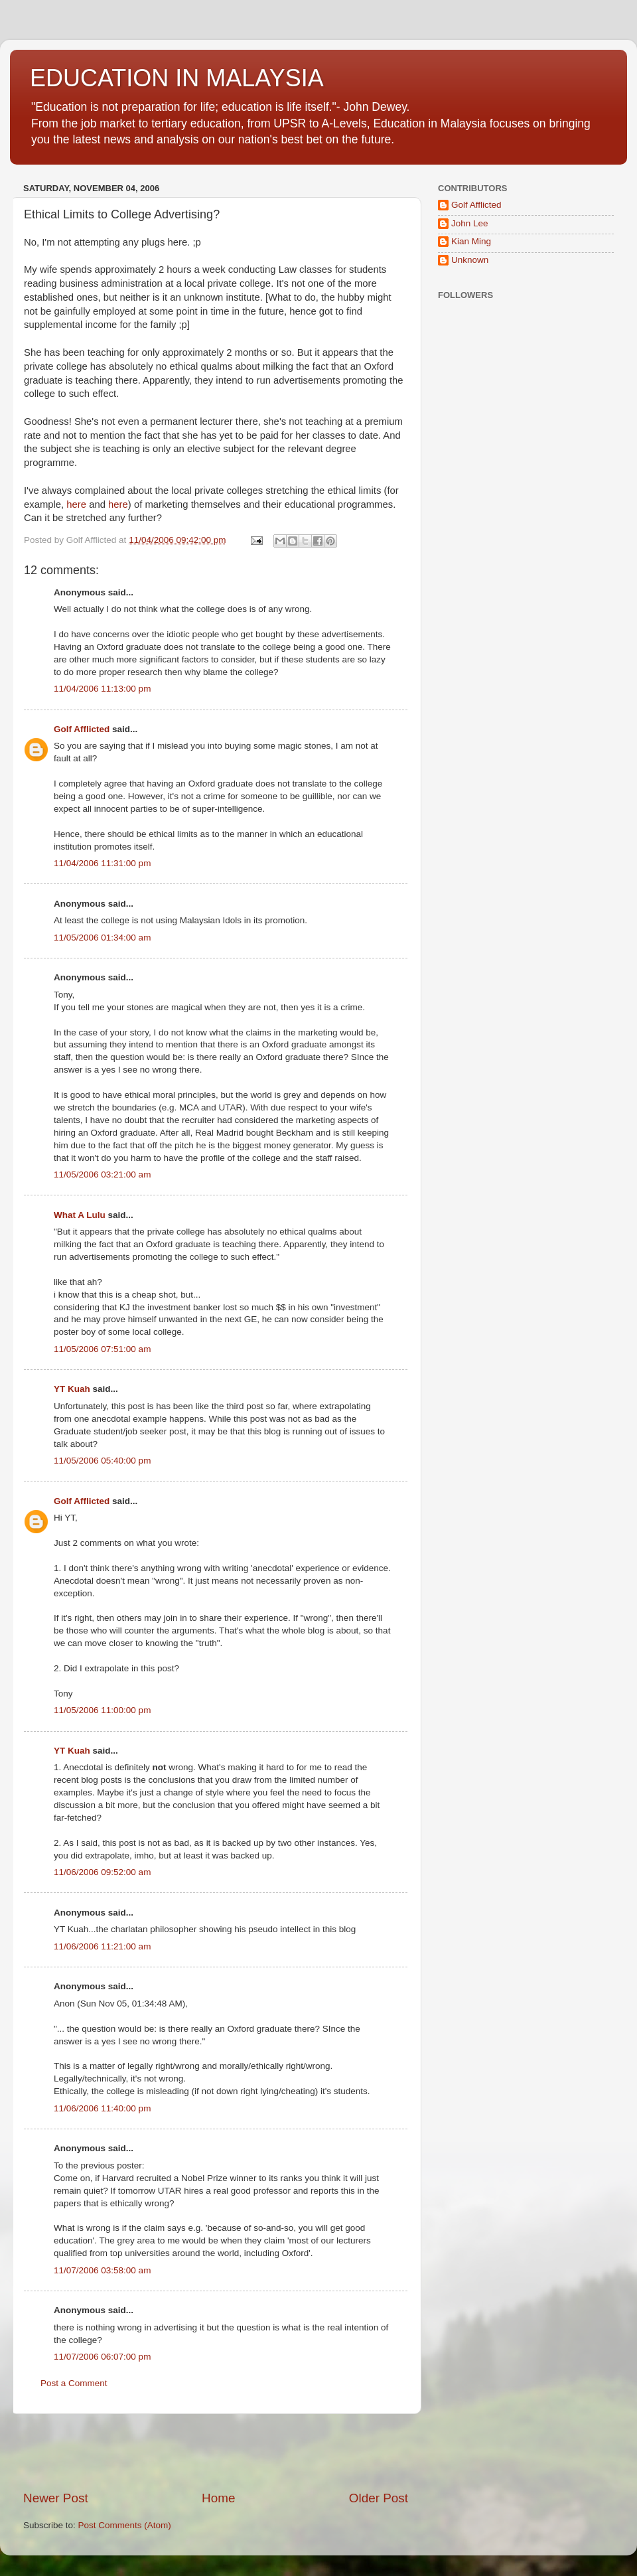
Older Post (378, 2498)
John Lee (469, 223)
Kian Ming (471, 241)
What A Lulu (80, 1215)
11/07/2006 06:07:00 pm (102, 2357)
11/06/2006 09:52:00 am (102, 1872)
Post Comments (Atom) (124, 2525)
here (76, 504)
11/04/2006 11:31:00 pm (102, 863)
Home (218, 2498)
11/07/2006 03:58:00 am (102, 2270)
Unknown (469, 260)
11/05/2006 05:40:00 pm (102, 1461)
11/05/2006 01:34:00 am (102, 938)
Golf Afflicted (81, 729)
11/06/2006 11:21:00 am (102, 1946)
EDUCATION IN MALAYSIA (177, 78)
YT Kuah (72, 1389)
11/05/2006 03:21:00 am (102, 1174)
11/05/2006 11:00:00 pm (102, 1710)
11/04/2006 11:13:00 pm (102, 689)
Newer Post (55, 2498)
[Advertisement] (215, 2452)
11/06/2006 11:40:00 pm (102, 2108)
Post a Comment (73, 2383)
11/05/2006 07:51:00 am (102, 1349)
